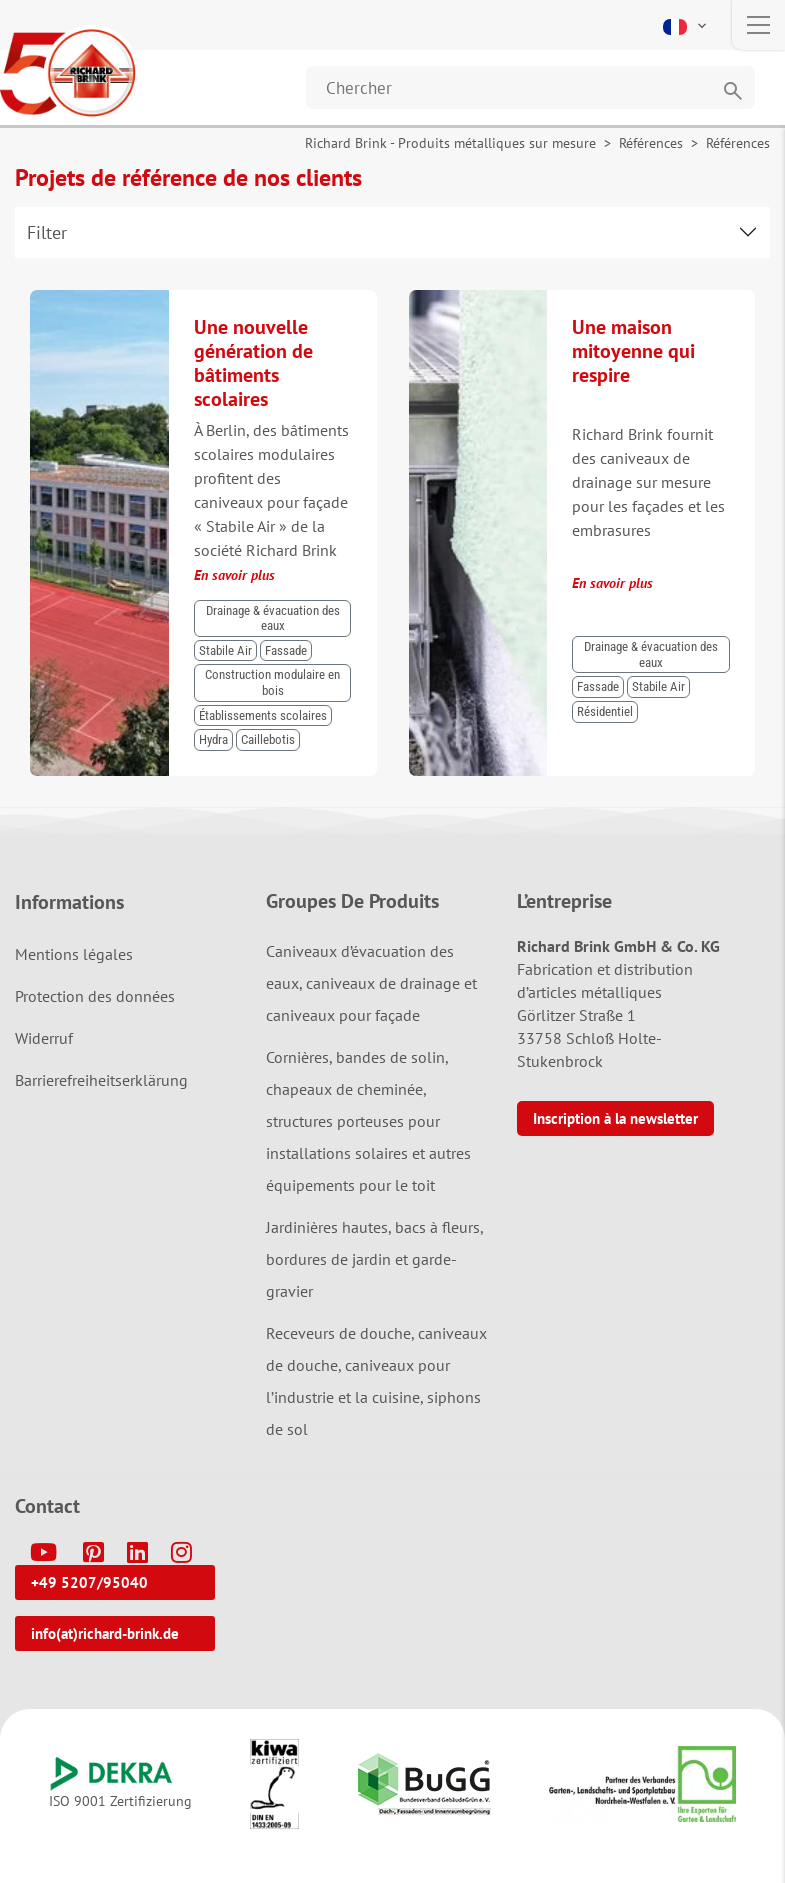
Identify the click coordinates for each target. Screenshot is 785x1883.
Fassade (286, 650)
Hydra (213, 739)
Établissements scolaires (263, 715)
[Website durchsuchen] (530, 87)
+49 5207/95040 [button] (89, 1582)
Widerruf (44, 1038)
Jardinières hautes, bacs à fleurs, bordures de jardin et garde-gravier (374, 1259)
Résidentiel (605, 711)
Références (651, 143)
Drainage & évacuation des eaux (273, 618)
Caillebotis (268, 739)
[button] (686, 25)
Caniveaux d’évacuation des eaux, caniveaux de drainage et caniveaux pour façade (371, 983)
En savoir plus (234, 575)
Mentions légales (74, 954)
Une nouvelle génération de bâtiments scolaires (253, 363)
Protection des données (95, 996)
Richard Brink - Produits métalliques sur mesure (450, 143)
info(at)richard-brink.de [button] (105, 1633)
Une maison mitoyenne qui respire (633, 351)
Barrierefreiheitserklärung (101, 1080)
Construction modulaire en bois (272, 682)
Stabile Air (225, 650)
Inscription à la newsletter (615, 1118)
